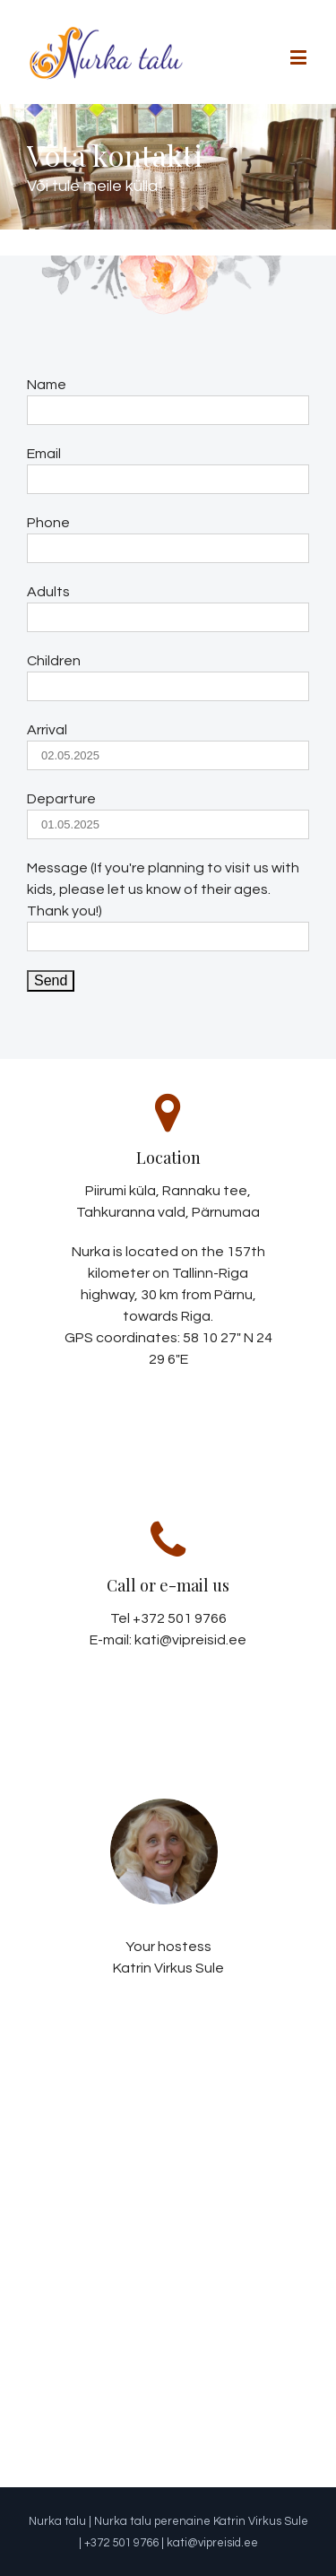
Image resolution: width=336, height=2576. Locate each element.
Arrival (47, 730)
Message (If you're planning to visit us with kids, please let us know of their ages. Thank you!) (163, 889)
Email (44, 454)
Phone (48, 523)
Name (46, 384)
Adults (48, 592)
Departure (61, 799)
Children (54, 661)
